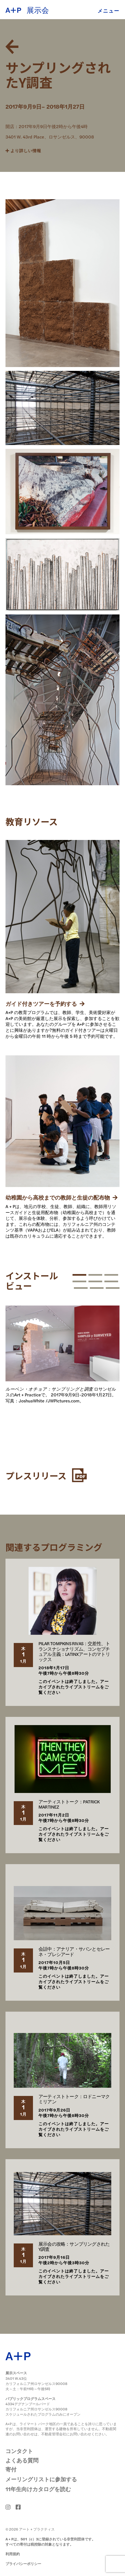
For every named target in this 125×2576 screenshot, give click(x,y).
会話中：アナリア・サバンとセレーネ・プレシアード (74, 1951)
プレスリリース (46, 1475)
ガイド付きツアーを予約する (45, 1003)
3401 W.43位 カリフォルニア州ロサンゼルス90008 (36, 2381)
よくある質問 (21, 2460)
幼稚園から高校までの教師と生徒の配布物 (61, 1197)
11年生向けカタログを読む (38, 2489)
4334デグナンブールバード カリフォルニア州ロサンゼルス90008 (36, 2406)
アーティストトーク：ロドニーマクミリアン (74, 2099)
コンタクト (19, 2451)
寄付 (10, 2469)
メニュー (109, 10)
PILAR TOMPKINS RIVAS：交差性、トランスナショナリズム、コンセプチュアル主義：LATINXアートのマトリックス (74, 1651)
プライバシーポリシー (23, 2563)
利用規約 (12, 2553)
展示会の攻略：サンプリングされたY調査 (74, 2246)
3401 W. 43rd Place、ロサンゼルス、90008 (49, 137)
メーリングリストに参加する (41, 2479)
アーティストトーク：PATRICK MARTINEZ (68, 1804)
